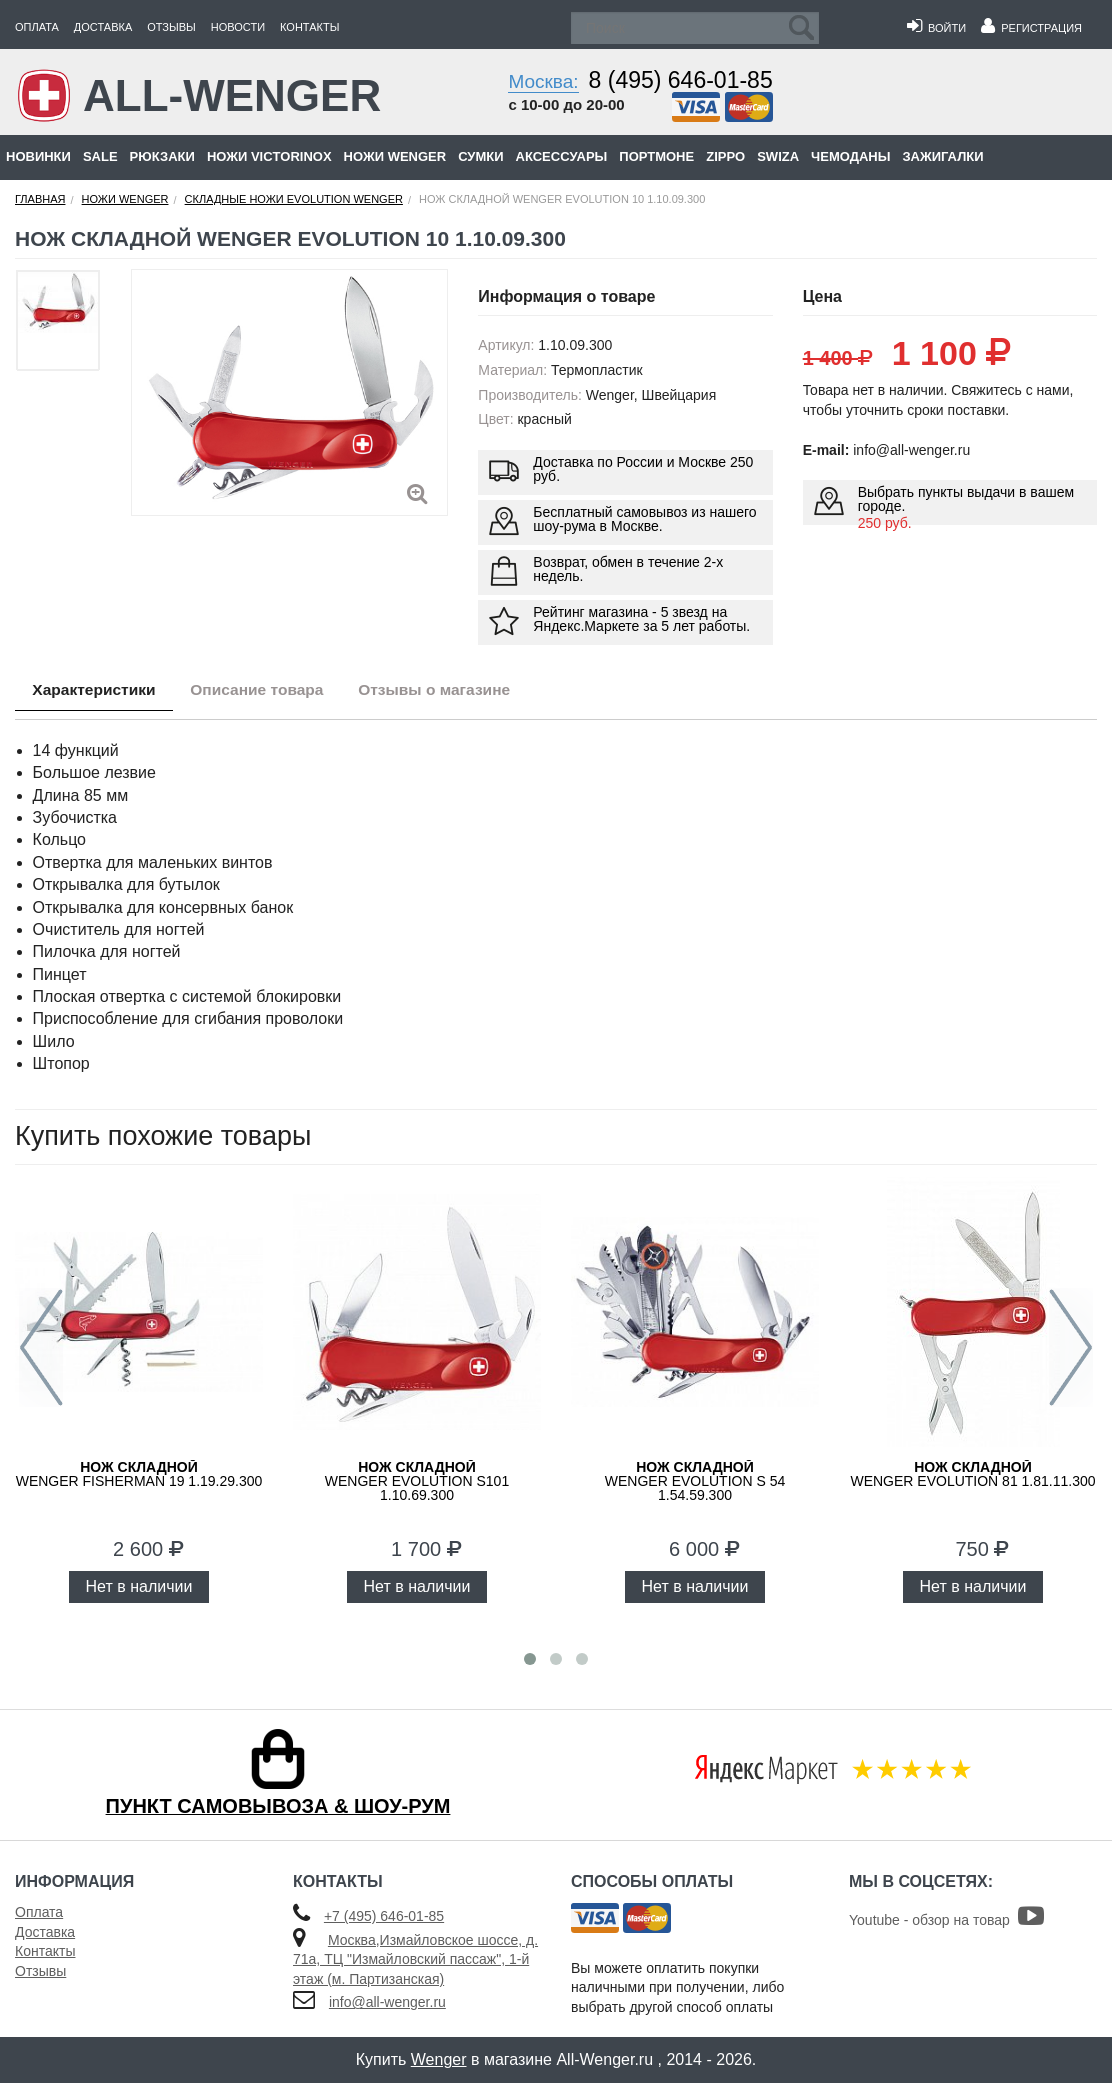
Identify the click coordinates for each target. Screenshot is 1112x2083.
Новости (238, 27)
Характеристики (98, 691)
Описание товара (270, 691)
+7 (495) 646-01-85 (384, 1916)
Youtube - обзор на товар (946, 1920)
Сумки (480, 156)
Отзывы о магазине (457, 691)
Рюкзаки (162, 156)
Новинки (38, 156)
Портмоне (656, 156)
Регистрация (1031, 28)
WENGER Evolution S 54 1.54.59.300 (695, 1481)
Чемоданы (850, 156)
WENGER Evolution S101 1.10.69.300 (417, 1481)
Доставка (103, 27)
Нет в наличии (139, 1586)
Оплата (37, 27)
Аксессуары (562, 156)
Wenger (439, 2059)
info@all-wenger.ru (387, 2002)
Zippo (725, 156)
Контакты (309, 27)
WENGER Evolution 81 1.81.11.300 (972, 1474)
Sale (100, 156)
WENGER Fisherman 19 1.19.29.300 (139, 1474)
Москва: (543, 81)
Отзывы (171, 27)
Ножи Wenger (395, 156)
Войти (936, 28)
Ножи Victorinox (269, 156)
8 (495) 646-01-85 (681, 80)
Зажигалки (942, 156)
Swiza (778, 156)
